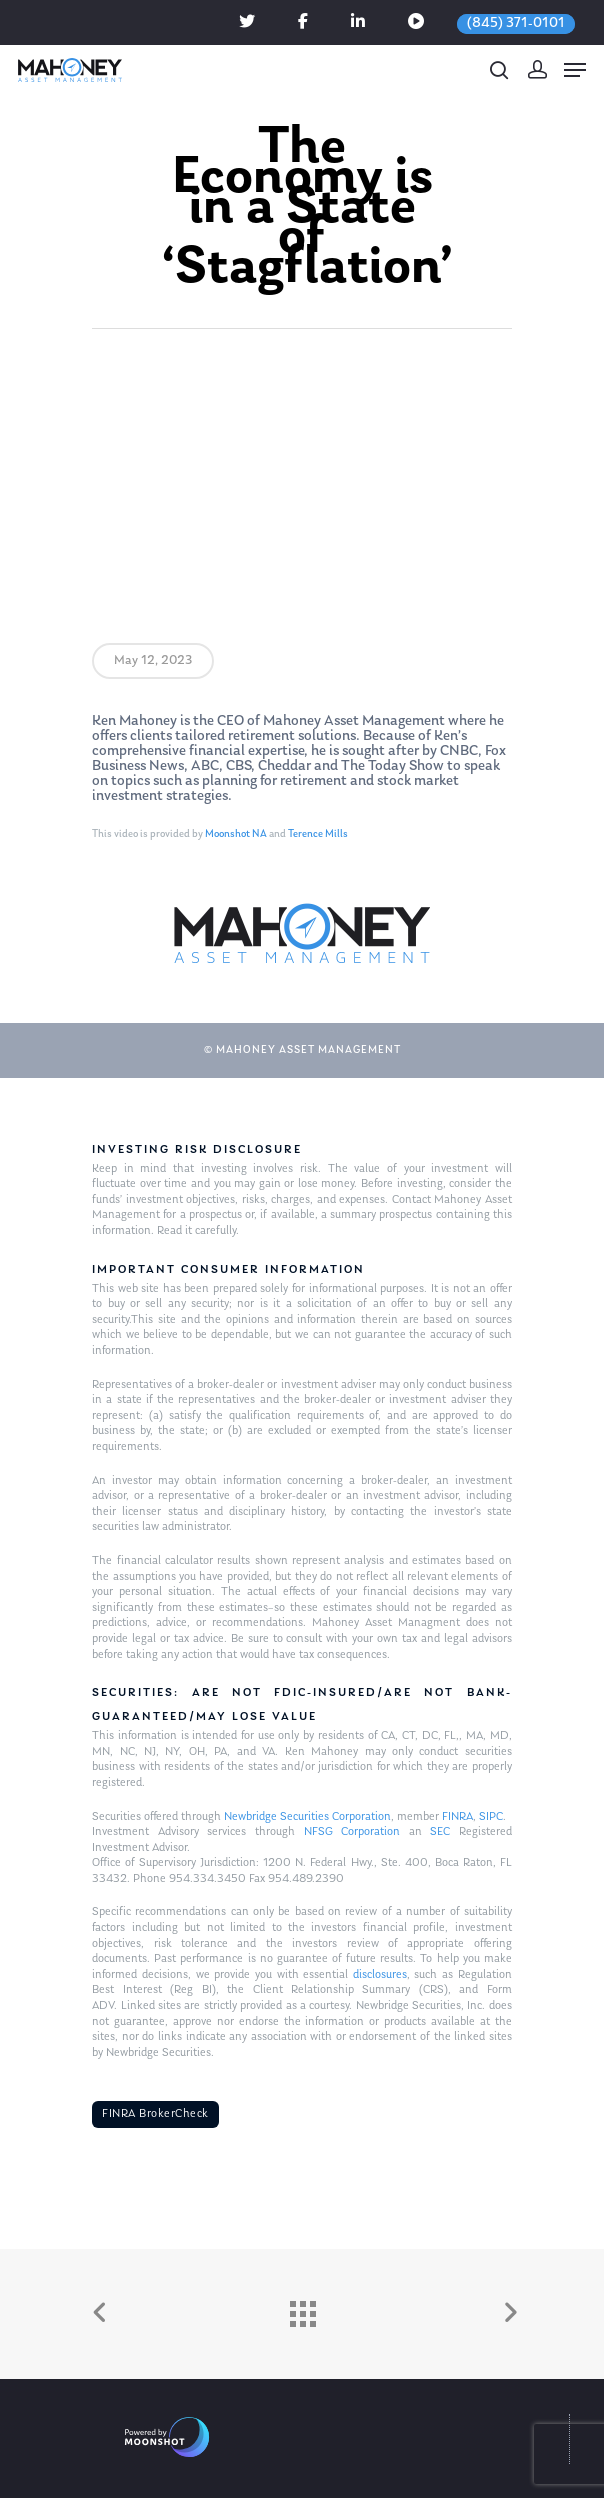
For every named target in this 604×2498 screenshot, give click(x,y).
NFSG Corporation (352, 1832)
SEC (440, 1832)
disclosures (380, 1975)
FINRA (457, 1817)
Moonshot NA (236, 834)
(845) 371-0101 (516, 23)
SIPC (491, 1817)
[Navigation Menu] (575, 70)
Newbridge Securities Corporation (307, 1817)
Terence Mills (318, 834)
